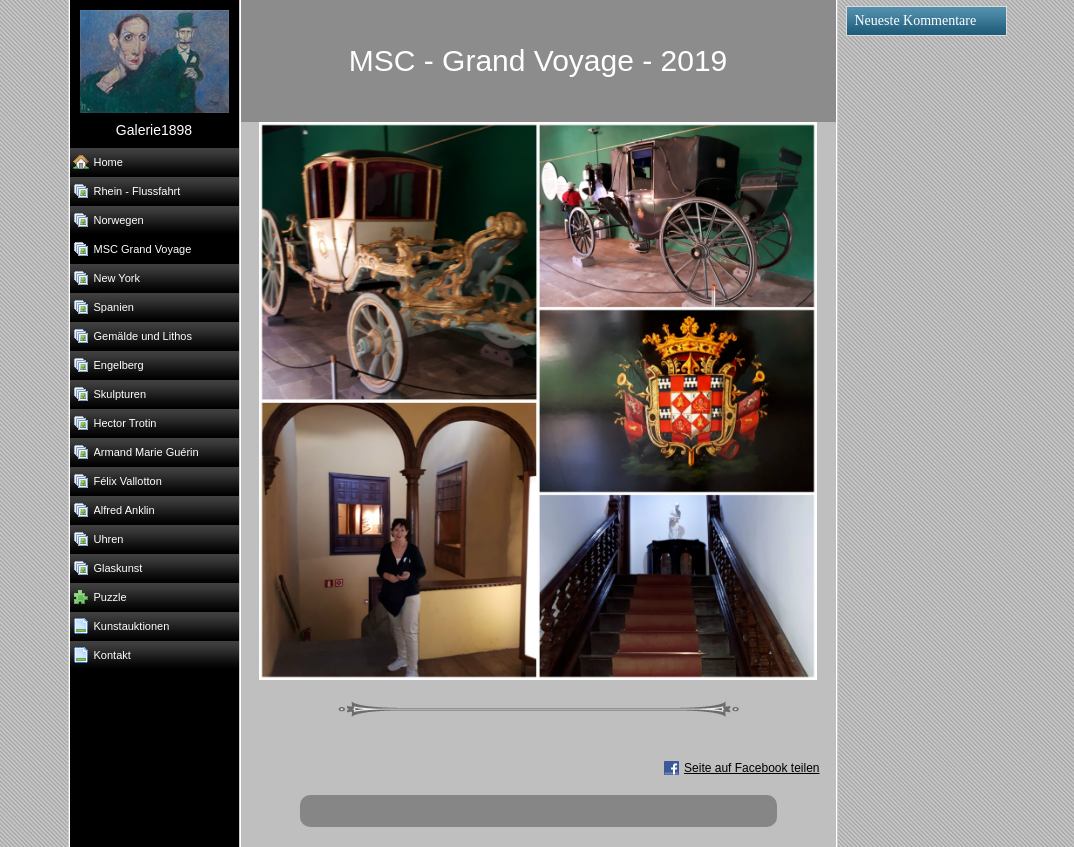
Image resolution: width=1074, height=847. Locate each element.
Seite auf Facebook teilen (751, 768)
